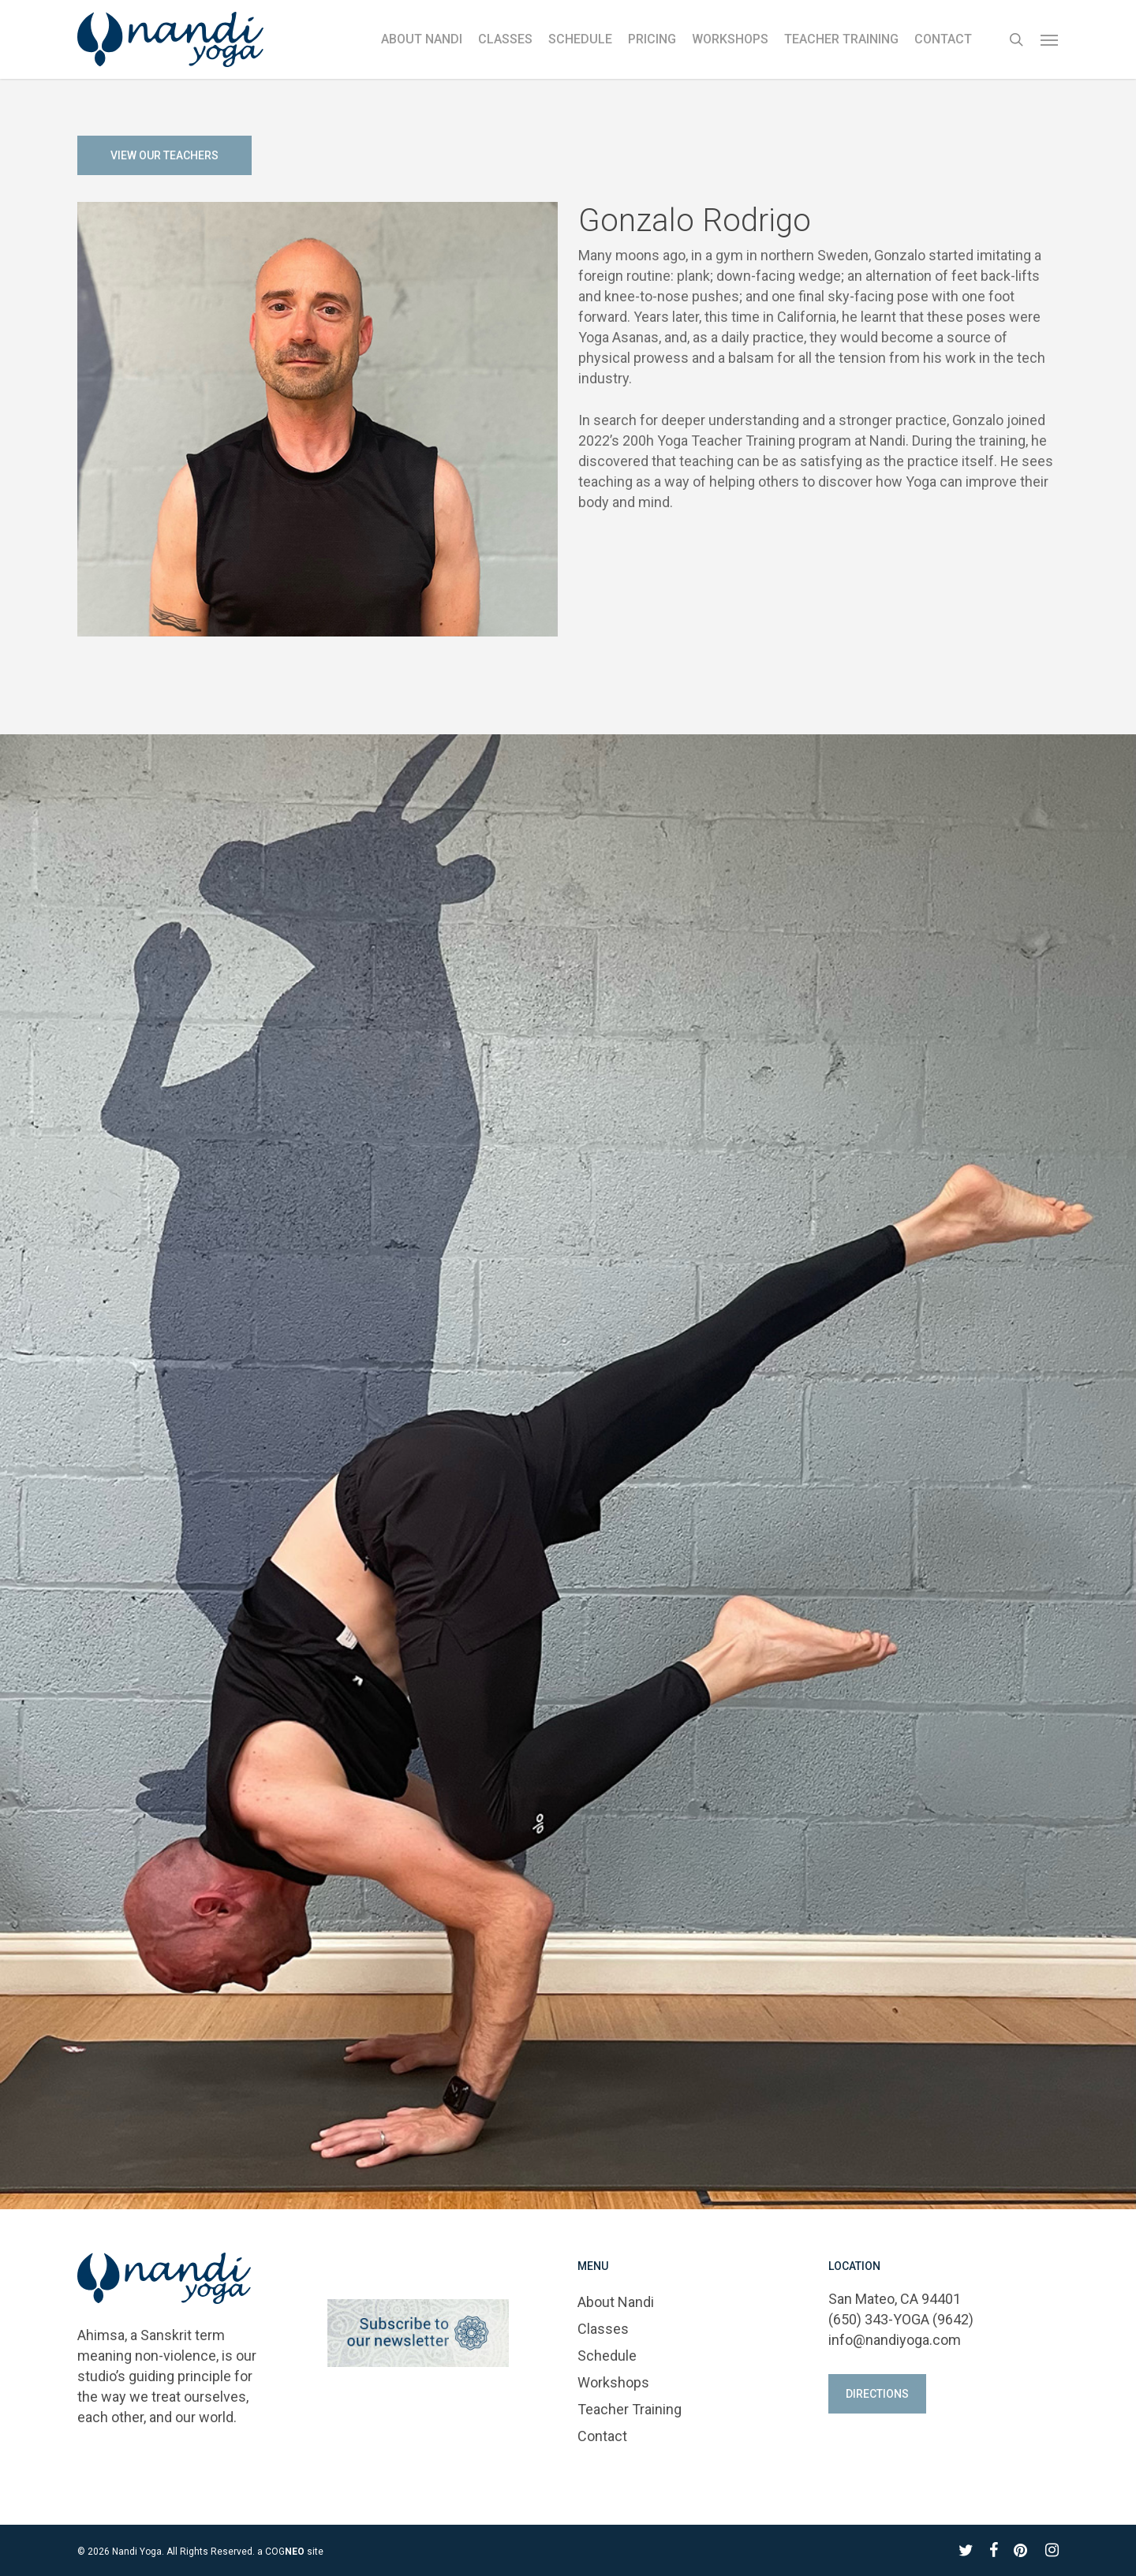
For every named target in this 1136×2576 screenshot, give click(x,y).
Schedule (607, 2355)
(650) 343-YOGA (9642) (900, 2319)
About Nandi (615, 2302)
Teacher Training (629, 2409)
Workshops (613, 2382)
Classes (603, 2328)
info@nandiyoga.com (894, 2339)
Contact (602, 2436)
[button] (1050, 39)
